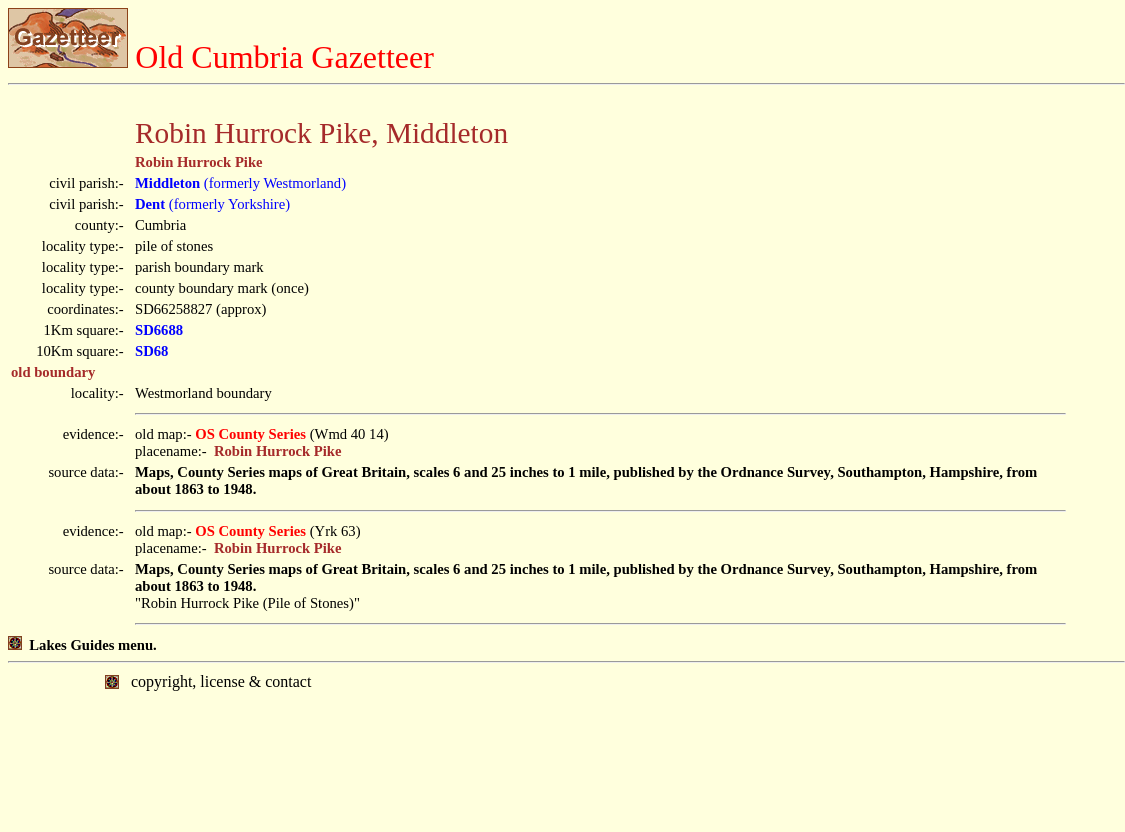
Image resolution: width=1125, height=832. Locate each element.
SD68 (151, 351)
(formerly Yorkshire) (212, 204)
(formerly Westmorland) (240, 183)
